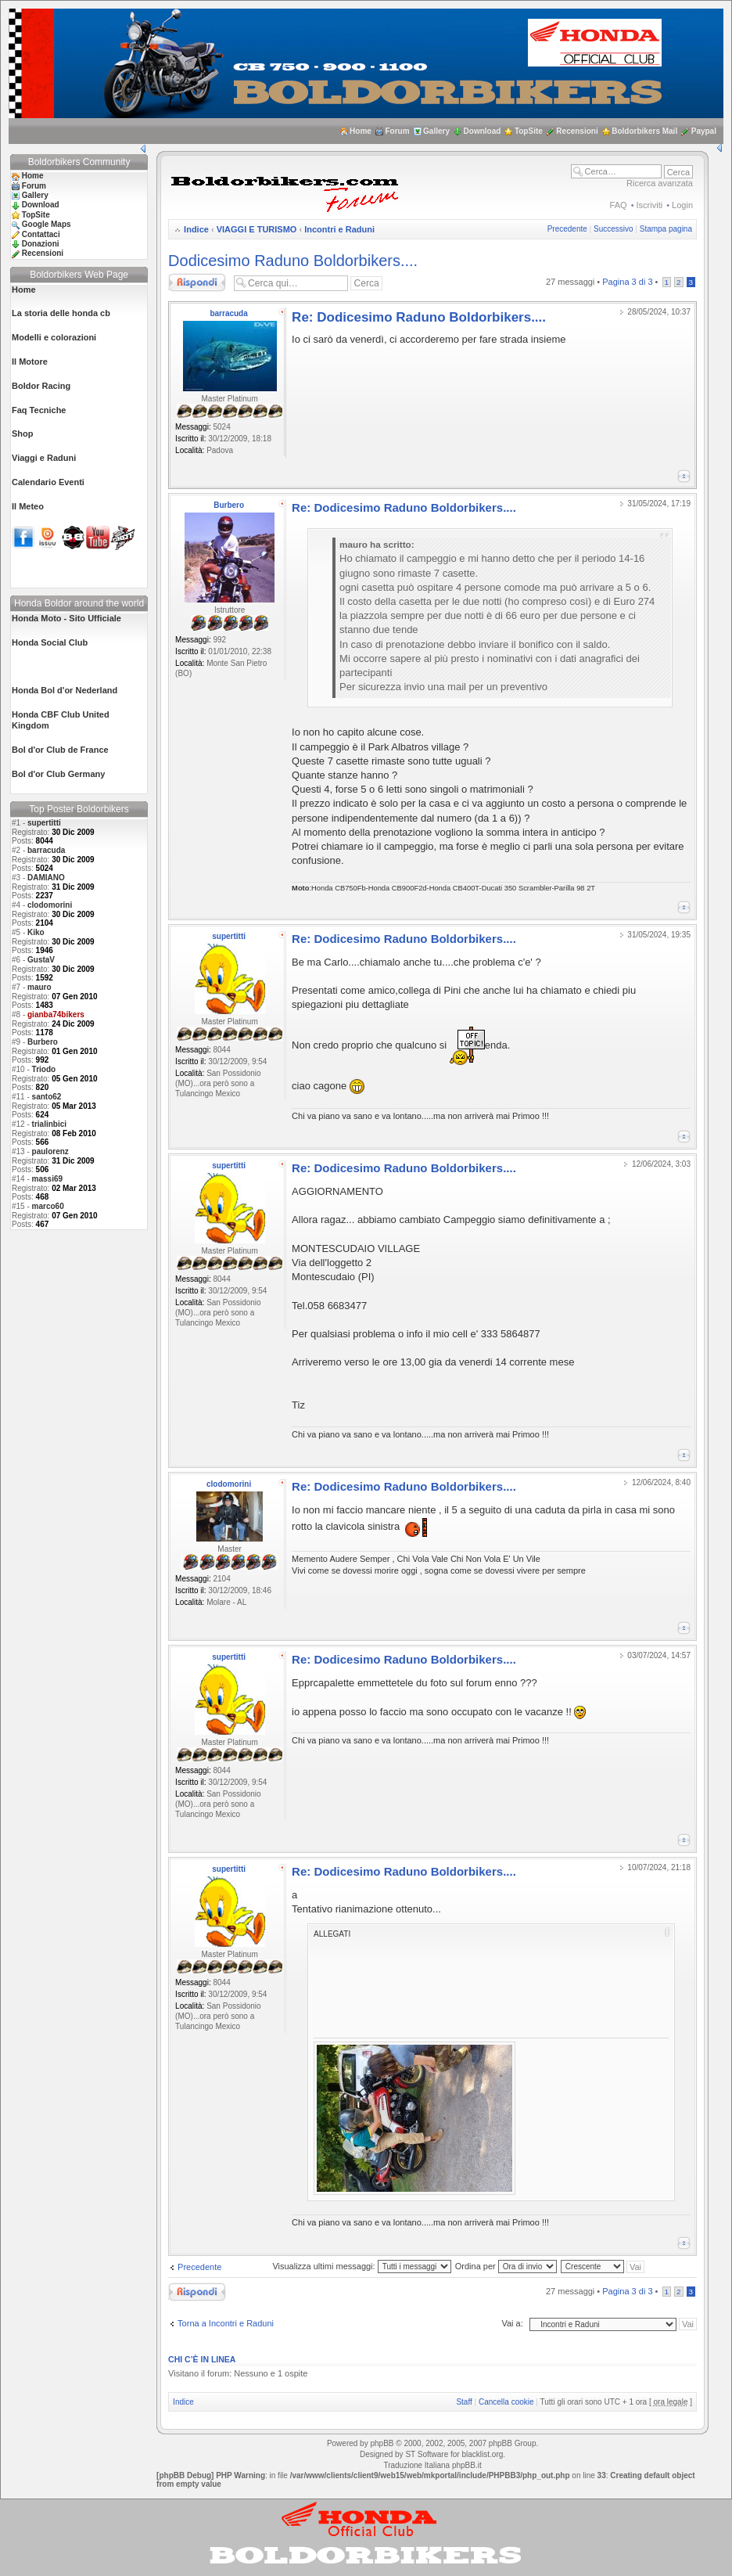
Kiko (36, 932)
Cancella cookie (506, 2402)
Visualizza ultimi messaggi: (361, 2266)
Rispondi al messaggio (197, 282)
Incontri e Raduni (339, 229)
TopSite (529, 131)
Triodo (44, 1069)
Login (682, 205)
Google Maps (46, 224)
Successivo (613, 229)
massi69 (47, 1179)
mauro (39, 987)
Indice (196, 229)
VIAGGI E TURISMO (257, 229)
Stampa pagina (666, 229)
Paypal (703, 131)
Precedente (567, 229)
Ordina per (506, 2266)
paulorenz (50, 1151)
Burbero (42, 1042)
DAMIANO (46, 877)
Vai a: (511, 2323)
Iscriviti (650, 205)
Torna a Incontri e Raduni (226, 2323)
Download (482, 131)
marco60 (48, 1206)
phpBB (381, 2443)
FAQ (618, 205)
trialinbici (49, 1124)
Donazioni (40, 243)
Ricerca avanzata (659, 183)
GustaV (41, 959)
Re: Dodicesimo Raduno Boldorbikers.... (419, 317)
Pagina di (627, 281)
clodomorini (49, 905)
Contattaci (41, 234)
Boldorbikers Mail (644, 131)
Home (360, 131)
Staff (464, 2402)
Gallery (436, 131)
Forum (397, 131)
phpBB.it (467, 2465)
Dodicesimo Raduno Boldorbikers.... (293, 260)
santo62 (47, 1096)
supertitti (44, 822)
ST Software (426, 2454)
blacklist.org (482, 2454)
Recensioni (576, 131)
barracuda (46, 850)
